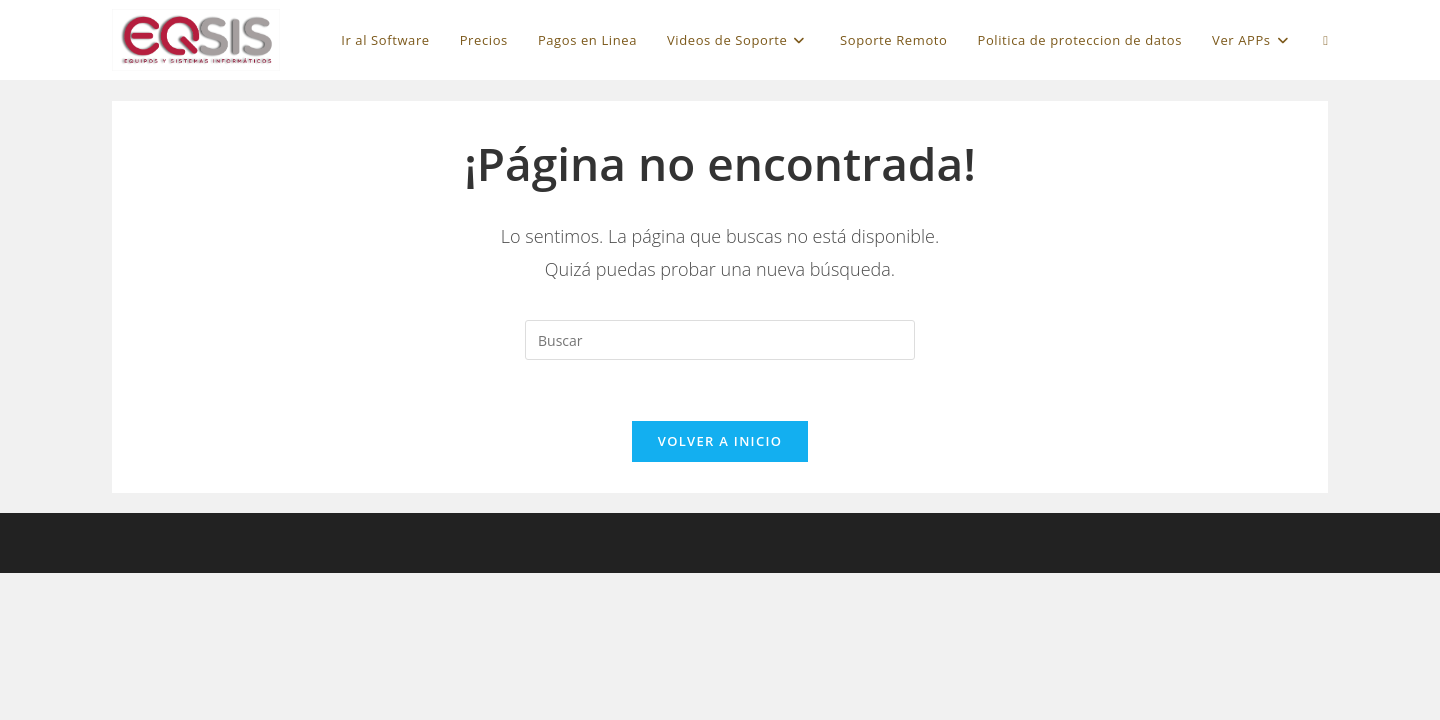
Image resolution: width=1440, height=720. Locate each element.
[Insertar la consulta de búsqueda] (720, 340)
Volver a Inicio (720, 441)
